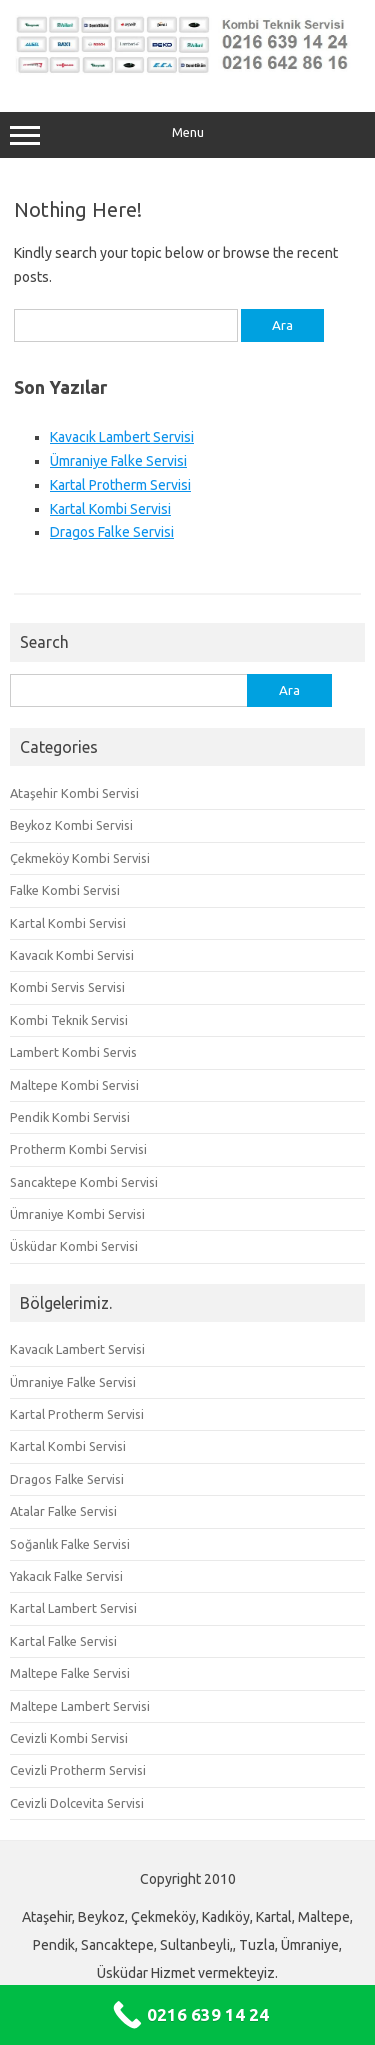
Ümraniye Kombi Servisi (77, 1214)
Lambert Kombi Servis (73, 1052)
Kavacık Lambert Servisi (122, 437)
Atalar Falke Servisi (63, 1511)
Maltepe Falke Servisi (70, 1673)
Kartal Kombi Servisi (110, 509)
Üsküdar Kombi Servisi (74, 1246)
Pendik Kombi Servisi (70, 1117)
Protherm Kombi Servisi (78, 1149)
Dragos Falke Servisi (112, 532)
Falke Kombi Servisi (65, 890)
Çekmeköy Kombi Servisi (80, 858)
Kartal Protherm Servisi (120, 485)
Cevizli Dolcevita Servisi (77, 1803)
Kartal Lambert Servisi (73, 1608)
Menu (187, 135)
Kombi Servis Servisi (67, 987)
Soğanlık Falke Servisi (70, 1544)
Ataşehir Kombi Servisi (74, 793)
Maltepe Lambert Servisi (80, 1706)
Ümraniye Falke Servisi (118, 461)
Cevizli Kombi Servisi (69, 1738)
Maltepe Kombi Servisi (74, 1085)
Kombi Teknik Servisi (69, 1020)
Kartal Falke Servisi (63, 1641)
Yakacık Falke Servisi (66, 1576)
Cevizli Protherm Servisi (78, 1770)
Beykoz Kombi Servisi (71, 825)
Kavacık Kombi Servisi (72, 955)
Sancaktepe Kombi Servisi (84, 1182)
